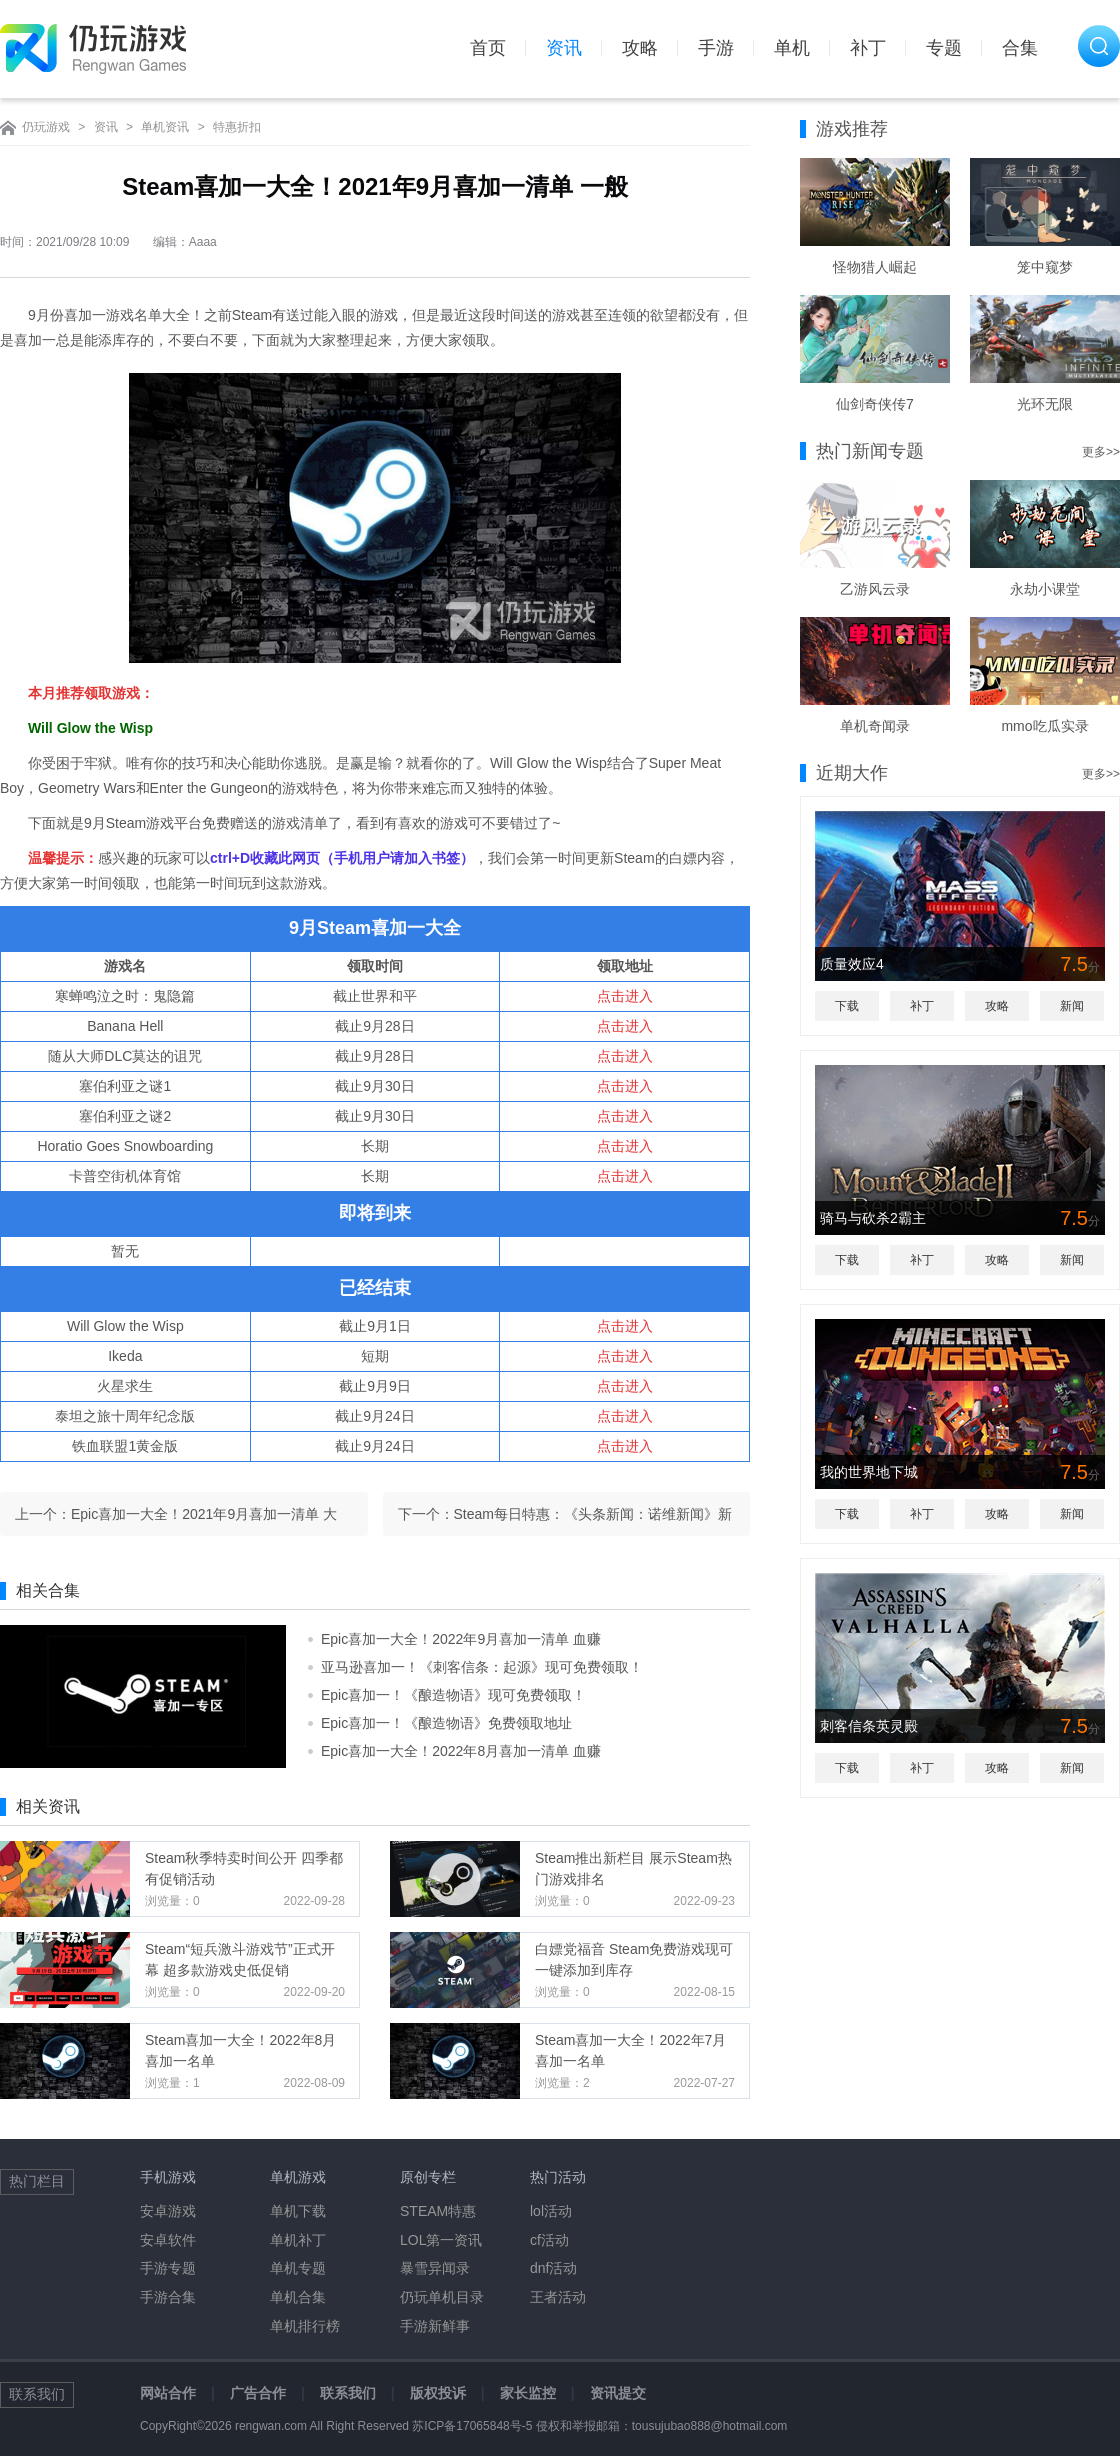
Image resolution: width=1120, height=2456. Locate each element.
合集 (1020, 48)
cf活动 (549, 2240)
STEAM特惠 (438, 2211)
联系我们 (348, 2393)
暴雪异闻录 (435, 2268)
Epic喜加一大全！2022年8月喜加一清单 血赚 (461, 1751)
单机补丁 (298, 2240)
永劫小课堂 (1045, 589)
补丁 (868, 48)
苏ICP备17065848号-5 (472, 2426)
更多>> (1101, 452)
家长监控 (528, 2393)
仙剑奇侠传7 (875, 404)
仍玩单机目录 (442, 2297)
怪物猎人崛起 (875, 267)
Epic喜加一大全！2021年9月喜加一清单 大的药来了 (204, 1521)
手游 (716, 48)
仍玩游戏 (46, 127)
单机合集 (298, 2297)
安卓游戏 (168, 2211)
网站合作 (168, 2393)
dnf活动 (553, 2268)
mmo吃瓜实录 (1044, 726)
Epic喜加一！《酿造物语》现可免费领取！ (453, 1695)
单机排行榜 (305, 2326)
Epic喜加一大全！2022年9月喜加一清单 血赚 (461, 1639)
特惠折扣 (237, 127)
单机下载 (298, 2211)
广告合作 (258, 2393)
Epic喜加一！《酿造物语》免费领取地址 (446, 1723)
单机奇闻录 (875, 726)
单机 (792, 48)
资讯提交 (618, 2393)
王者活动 (558, 2297)
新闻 (1072, 1006)
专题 (944, 48)
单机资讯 (165, 127)
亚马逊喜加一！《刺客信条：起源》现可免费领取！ (482, 1667)
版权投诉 (438, 2393)
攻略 (640, 48)
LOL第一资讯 (441, 2240)
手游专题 (168, 2268)
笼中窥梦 (1045, 267)
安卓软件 (168, 2240)
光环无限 (1045, 404)
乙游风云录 (875, 589)
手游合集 (168, 2297)
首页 (488, 48)
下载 (847, 1006)
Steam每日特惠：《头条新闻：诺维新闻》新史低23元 (593, 1521)
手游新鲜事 (435, 2326)
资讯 (564, 48)
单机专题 (298, 2268)
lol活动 (551, 2211)
